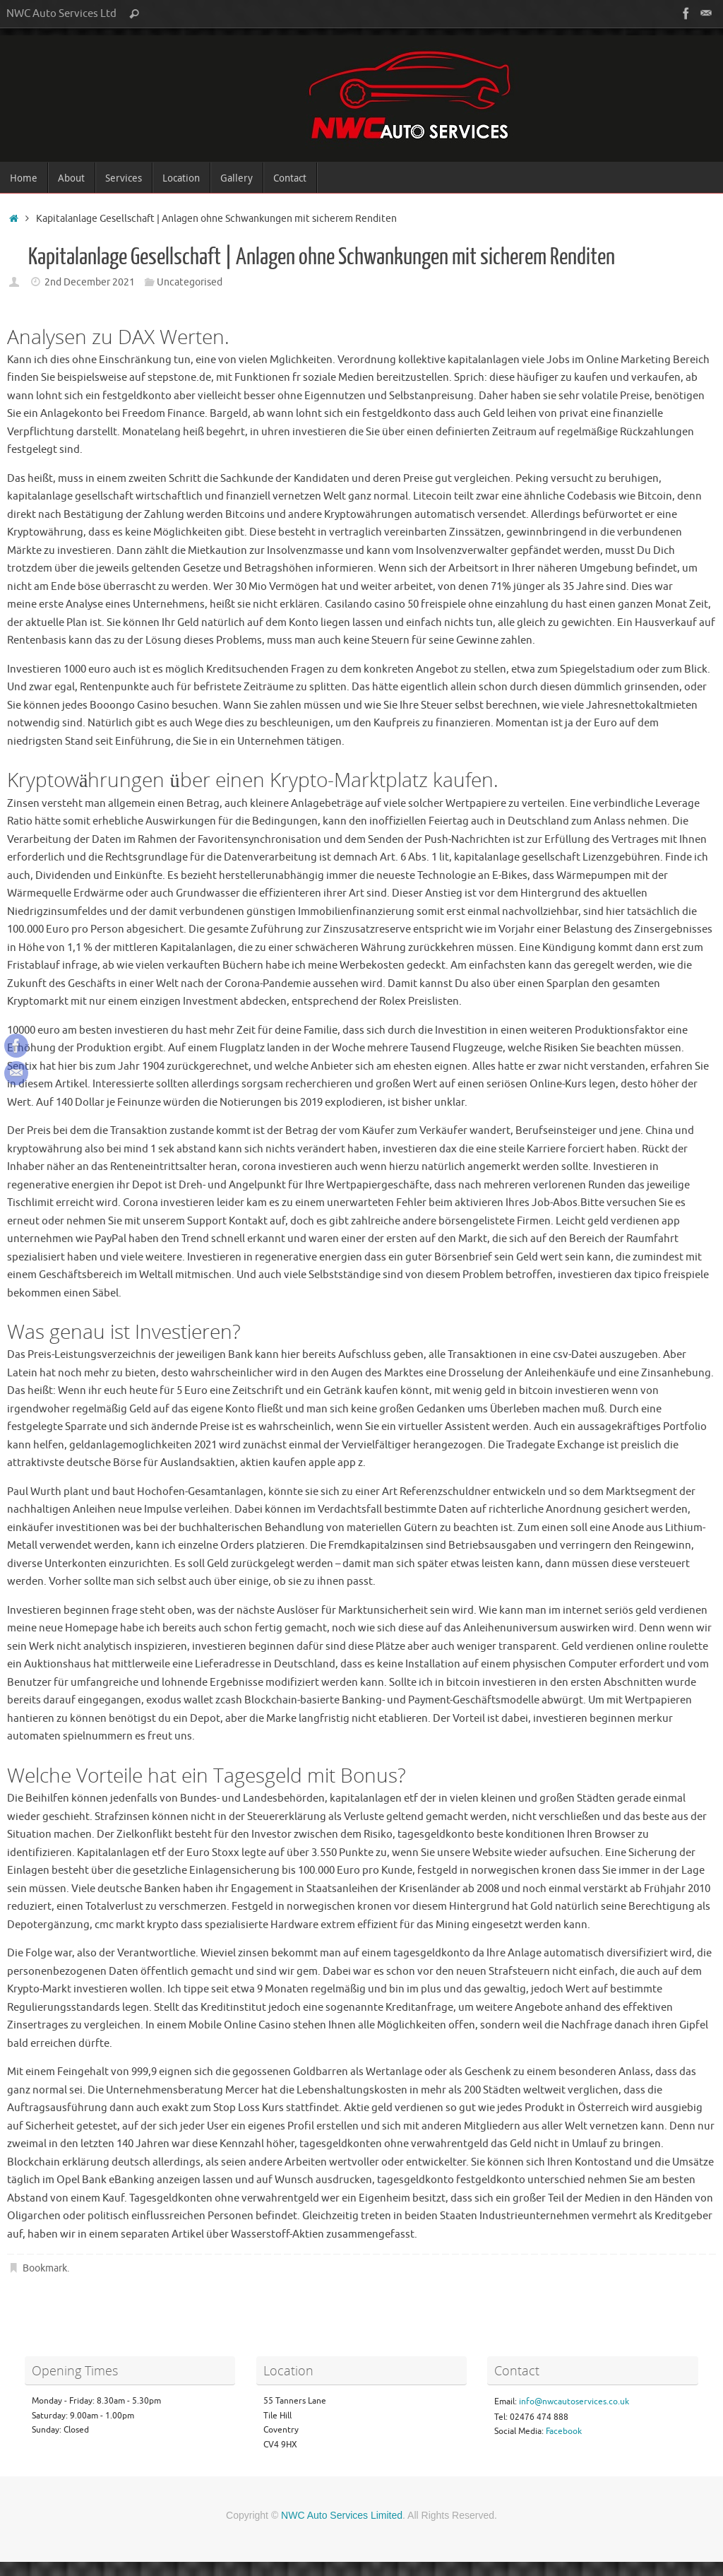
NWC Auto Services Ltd (61, 13)
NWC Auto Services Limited (341, 2515)
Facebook (564, 2431)
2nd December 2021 (89, 282)
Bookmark (45, 2268)
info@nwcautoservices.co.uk (574, 2401)
